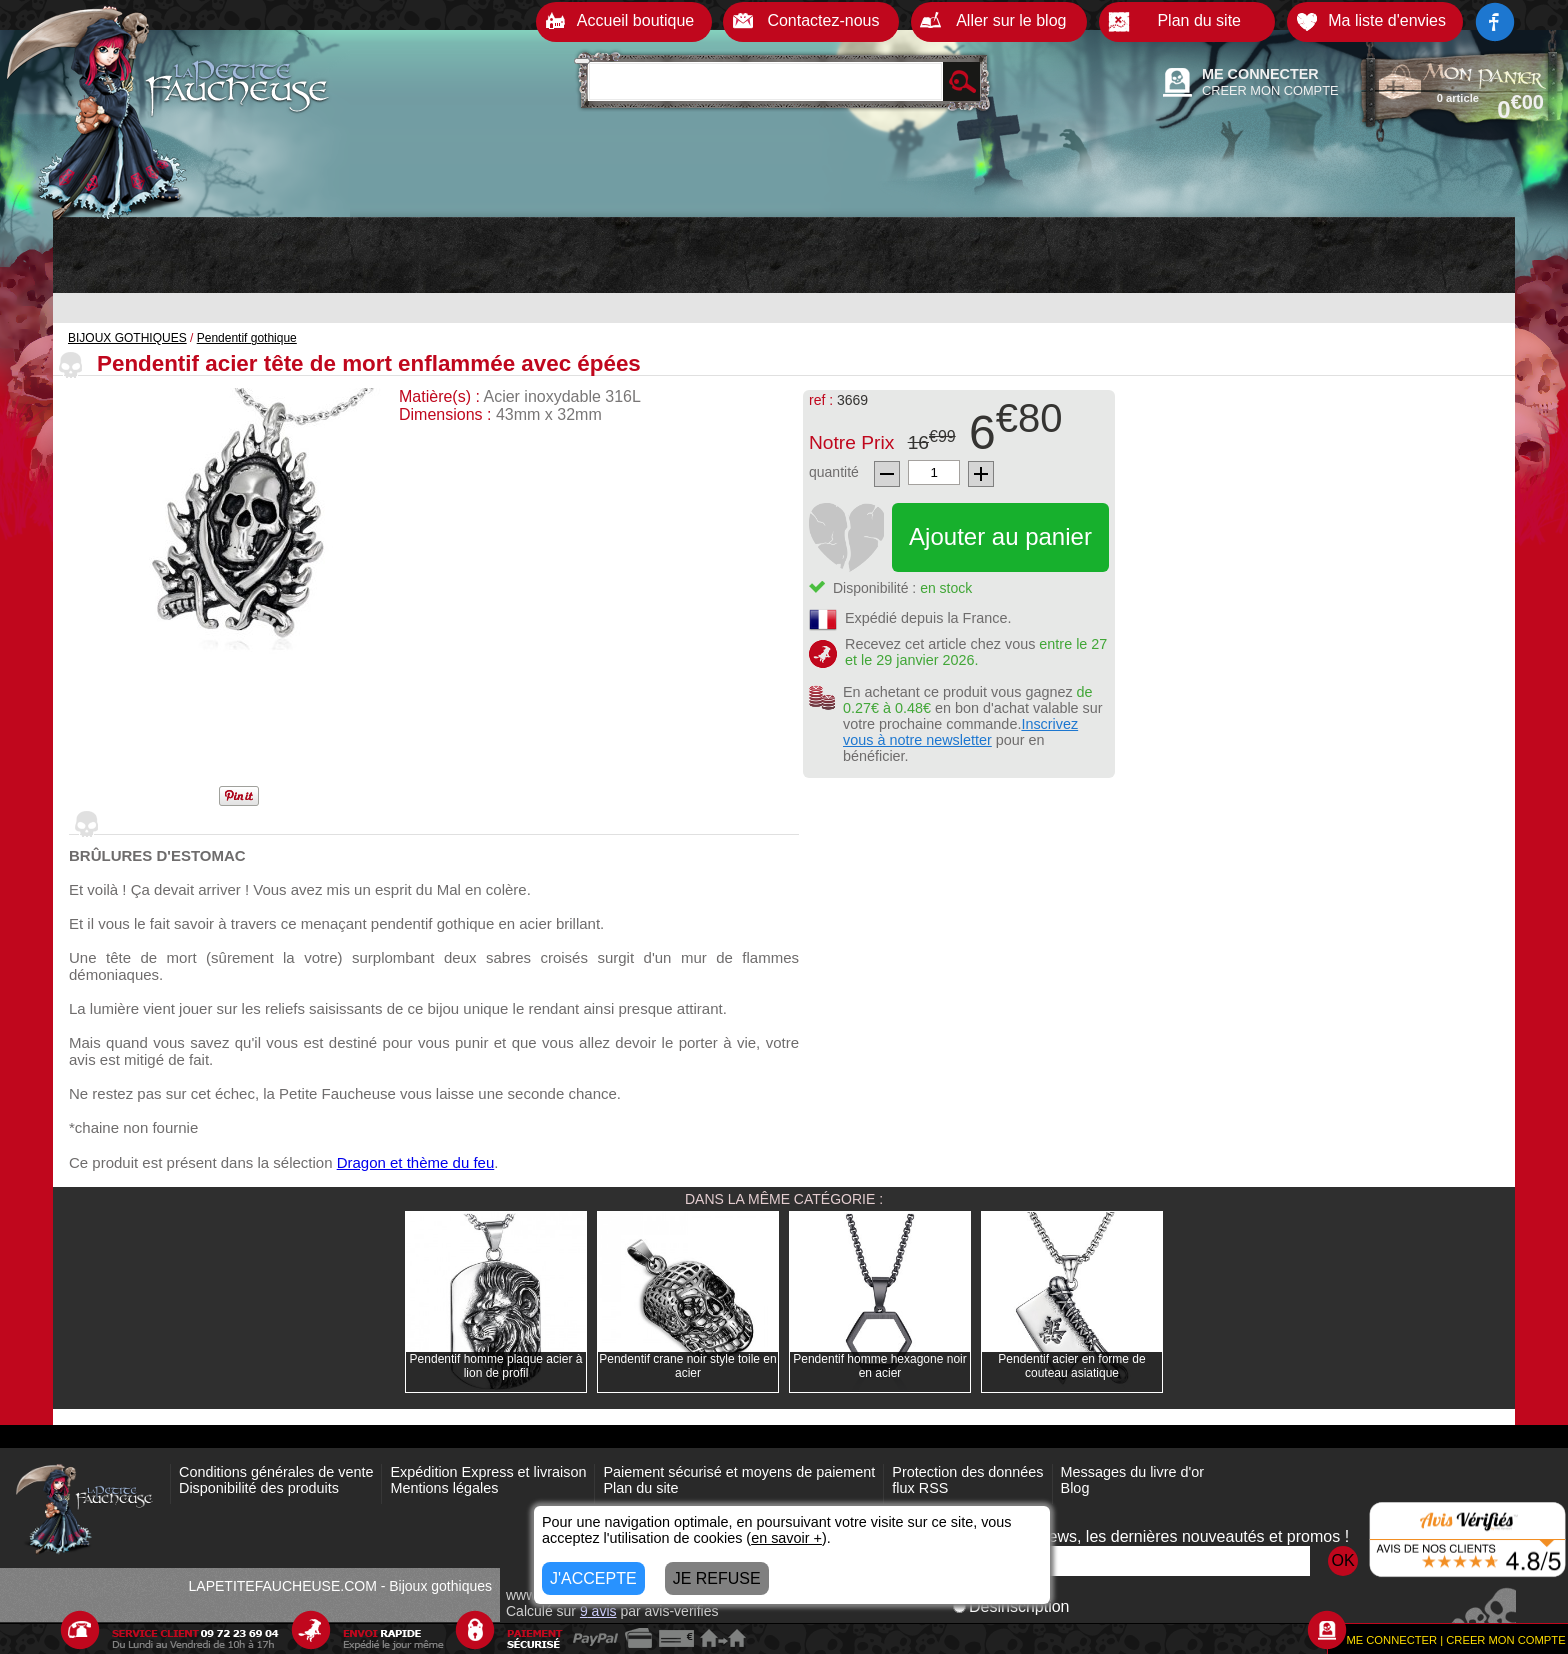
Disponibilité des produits (259, 1488)
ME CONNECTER (1260, 74)
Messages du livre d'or (1133, 1472)
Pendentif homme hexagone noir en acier (879, 1366)
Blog (1075, 1488)
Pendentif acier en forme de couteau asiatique (1071, 1366)
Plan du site (640, 1488)
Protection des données (967, 1472)
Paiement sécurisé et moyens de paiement (739, 1472)
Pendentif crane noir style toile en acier (687, 1366)
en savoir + (786, 1538)
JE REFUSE (717, 1578)
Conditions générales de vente (276, 1472)
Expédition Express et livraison (488, 1472)
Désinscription (1011, 1606)
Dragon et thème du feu (416, 1162)
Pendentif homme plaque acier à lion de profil (496, 1366)
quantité (834, 472)
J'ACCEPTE (593, 1578)
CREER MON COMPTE (1270, 90)
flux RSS (920, 1488)
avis (598, 1611)
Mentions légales (444, 1488)
